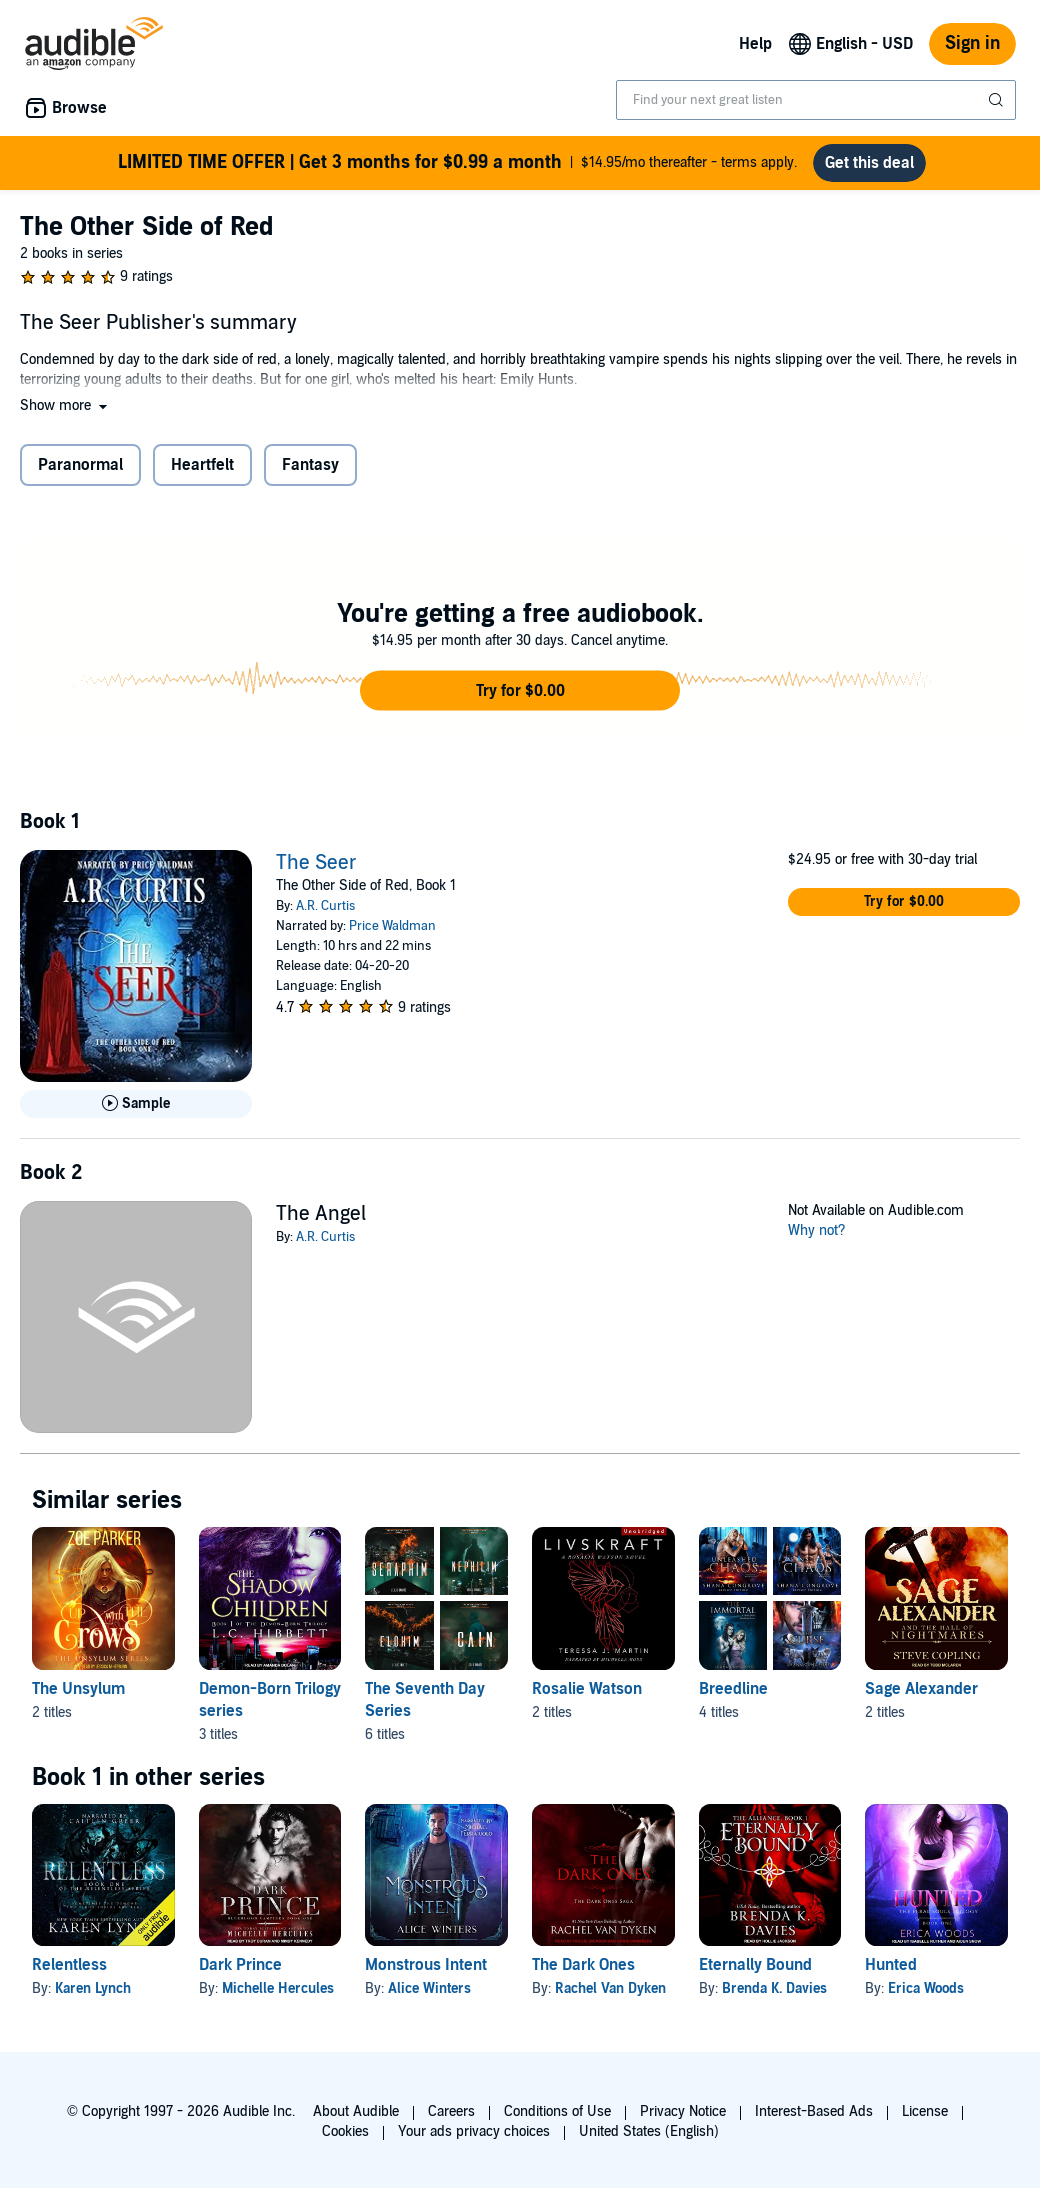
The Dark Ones (583, 1965)
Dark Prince (240, 1965)
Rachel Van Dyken (610, 1988)
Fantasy (310, 465)
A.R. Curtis (325, 906)
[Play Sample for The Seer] (136, 1104)
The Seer (316, 863)
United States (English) (649, 2131)
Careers (451, 2111)
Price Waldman (392, 926)
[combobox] (816, 100)
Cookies (345, 2131)
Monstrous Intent (426, 1965)
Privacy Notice (683, 2111)
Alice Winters (429, 1988)
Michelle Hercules (278, 1988)
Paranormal (80, 465)
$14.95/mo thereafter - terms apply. (457, 163)
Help (755, 44)
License (925, 2111)
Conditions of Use (557, 2111)
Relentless (69, 1965)
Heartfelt (202, 465)
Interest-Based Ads (814, 2111)
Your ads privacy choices (474, 2131)
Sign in (972, 43)
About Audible (356, 2111)
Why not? (817, 1230)
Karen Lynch (93, 1988)
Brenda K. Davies (774, 1988)
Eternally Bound (755, 1965)
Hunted (891, 1965)
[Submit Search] (998, 100)
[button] (65, 405)
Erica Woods (926, 1988)
